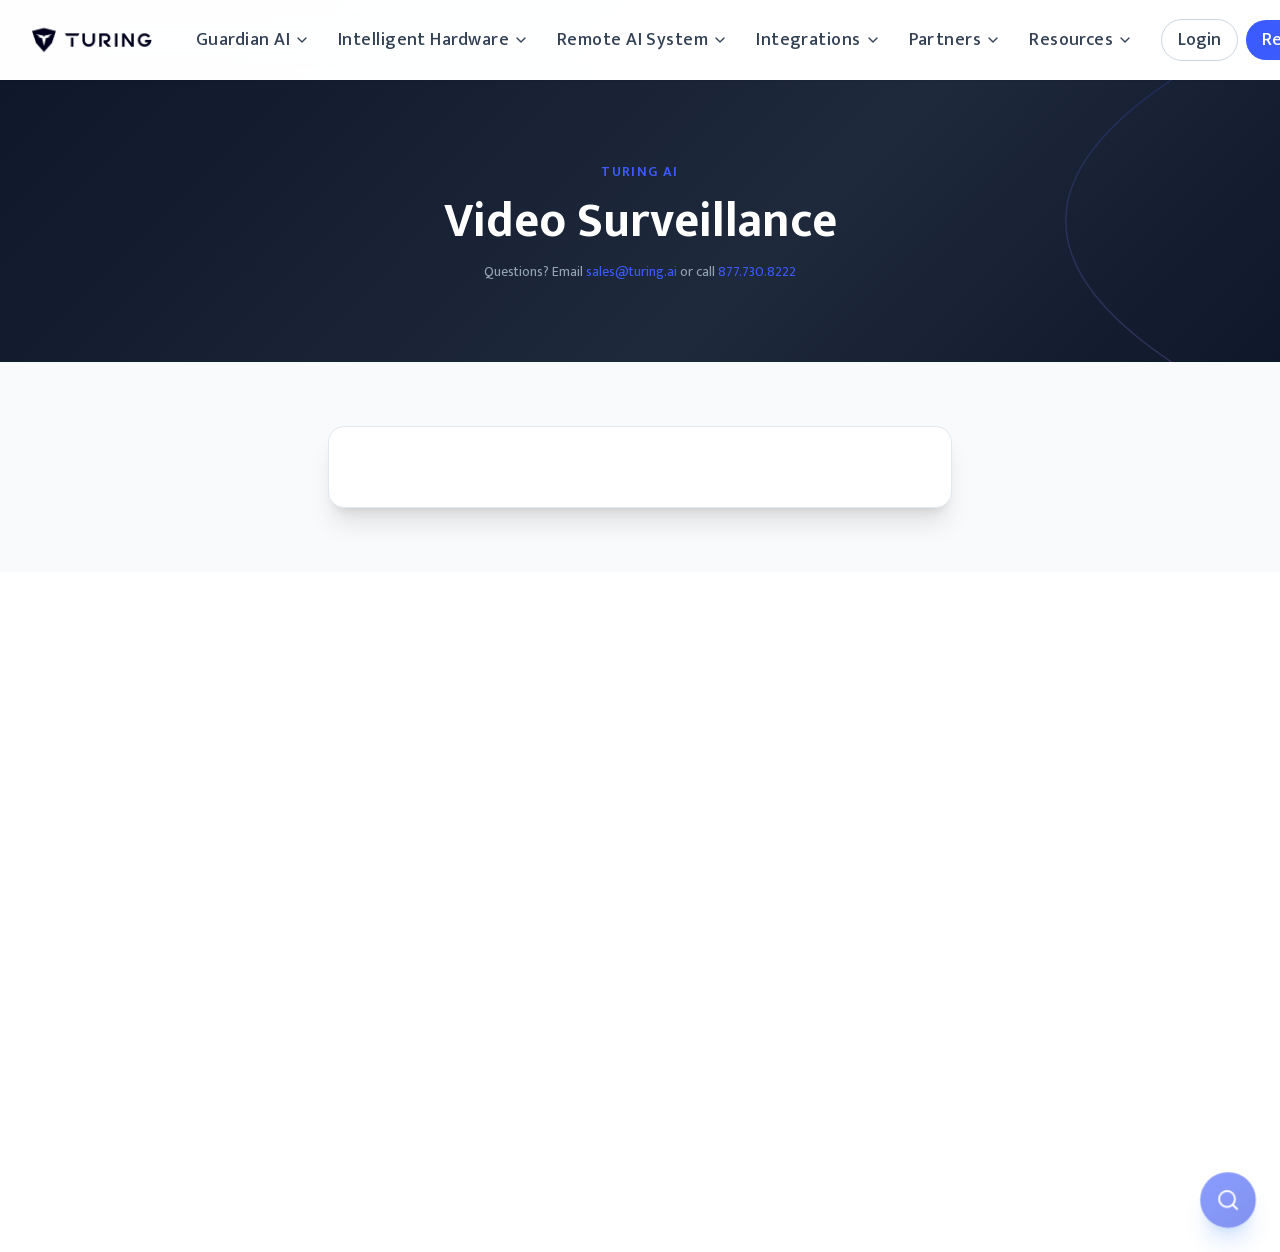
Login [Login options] (1199, 40)
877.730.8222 (757, 271)
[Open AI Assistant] (1228, 1200)
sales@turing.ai (631, 271)
